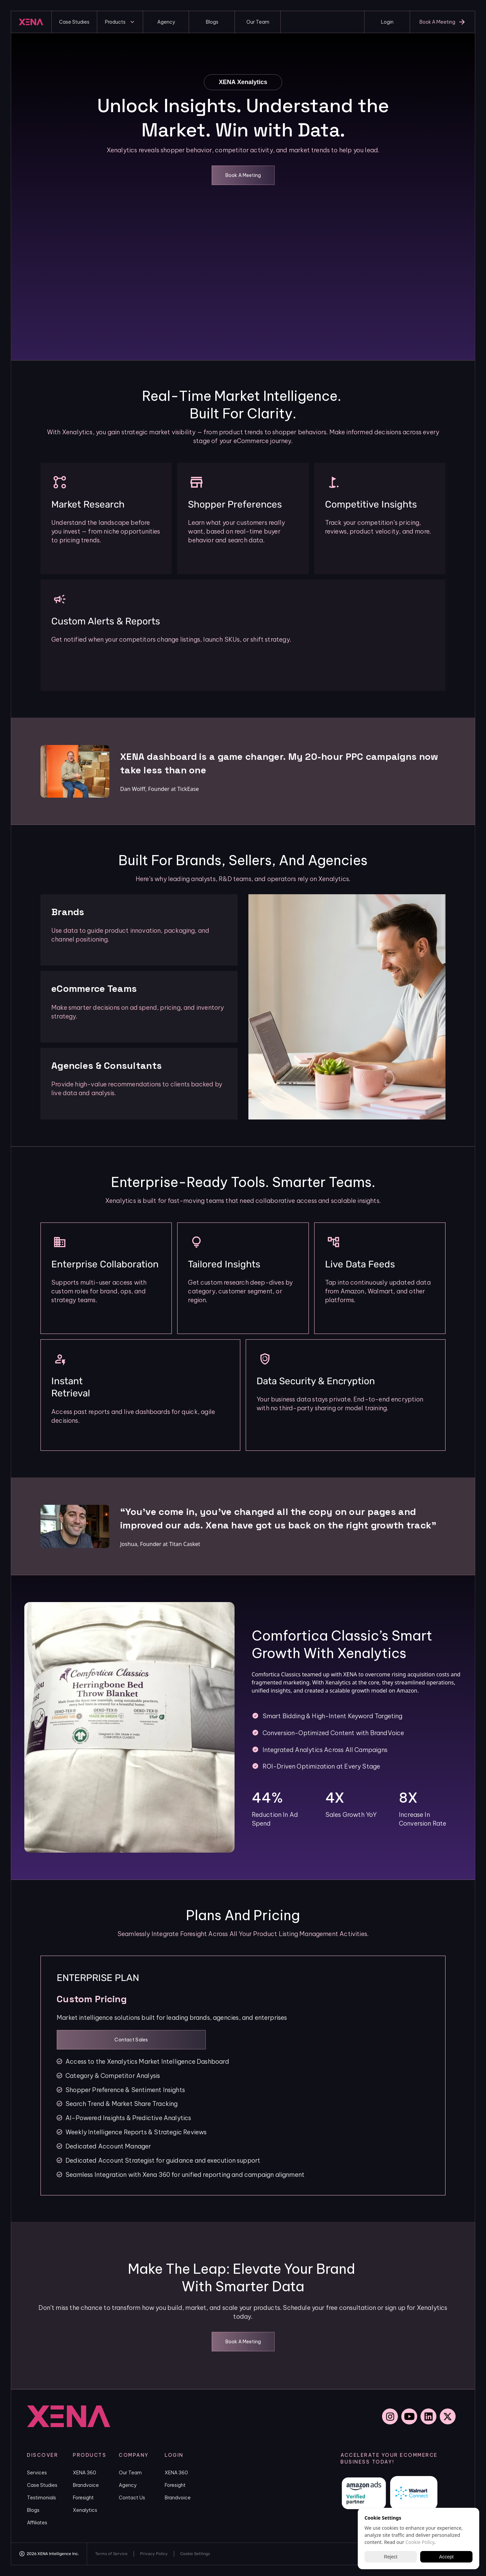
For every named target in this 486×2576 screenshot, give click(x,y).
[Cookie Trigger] (195, 2554)
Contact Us (132, 2498)
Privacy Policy (154, 2553)
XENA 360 (84, 2473)
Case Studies (42, 2485)
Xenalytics (85, 2510)
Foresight (83, 2498)
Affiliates (37, 2523)
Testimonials (41, 2498)
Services (37, 2473)
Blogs (33, 2510)
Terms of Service (111, 2553)
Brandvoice (86, 2485)
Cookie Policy (419, 2542)
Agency (128, 2485)
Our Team (130, 2473)
